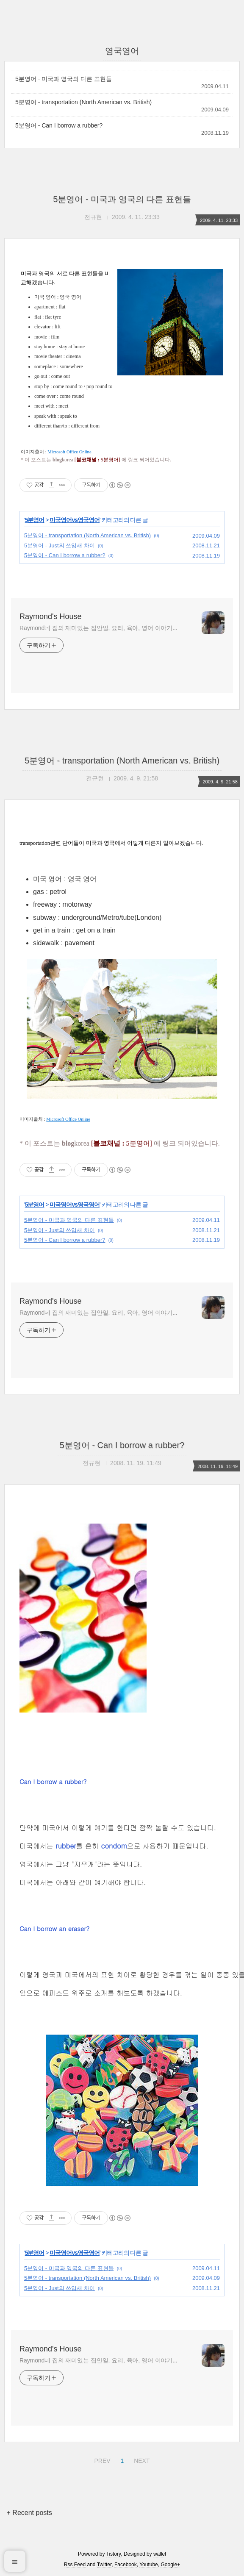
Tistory (113, 2554)
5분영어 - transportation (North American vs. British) (83, 102)
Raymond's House (50, 616)
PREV (101, 2459)
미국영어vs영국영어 (75, 519)
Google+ (170, 2565)
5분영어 (34, 519)
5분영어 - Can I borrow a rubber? (59, 125)
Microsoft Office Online (69, 452)
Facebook (125, 2565)
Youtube (148, 2565)
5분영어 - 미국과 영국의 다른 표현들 (63, 78)
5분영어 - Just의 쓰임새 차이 (59, 545)
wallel (159, 2554)
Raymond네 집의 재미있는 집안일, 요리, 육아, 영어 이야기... (98, 628)
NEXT (141, 2459)
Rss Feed (75, 2565)
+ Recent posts (29, 2512)
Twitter (104, 2565)
